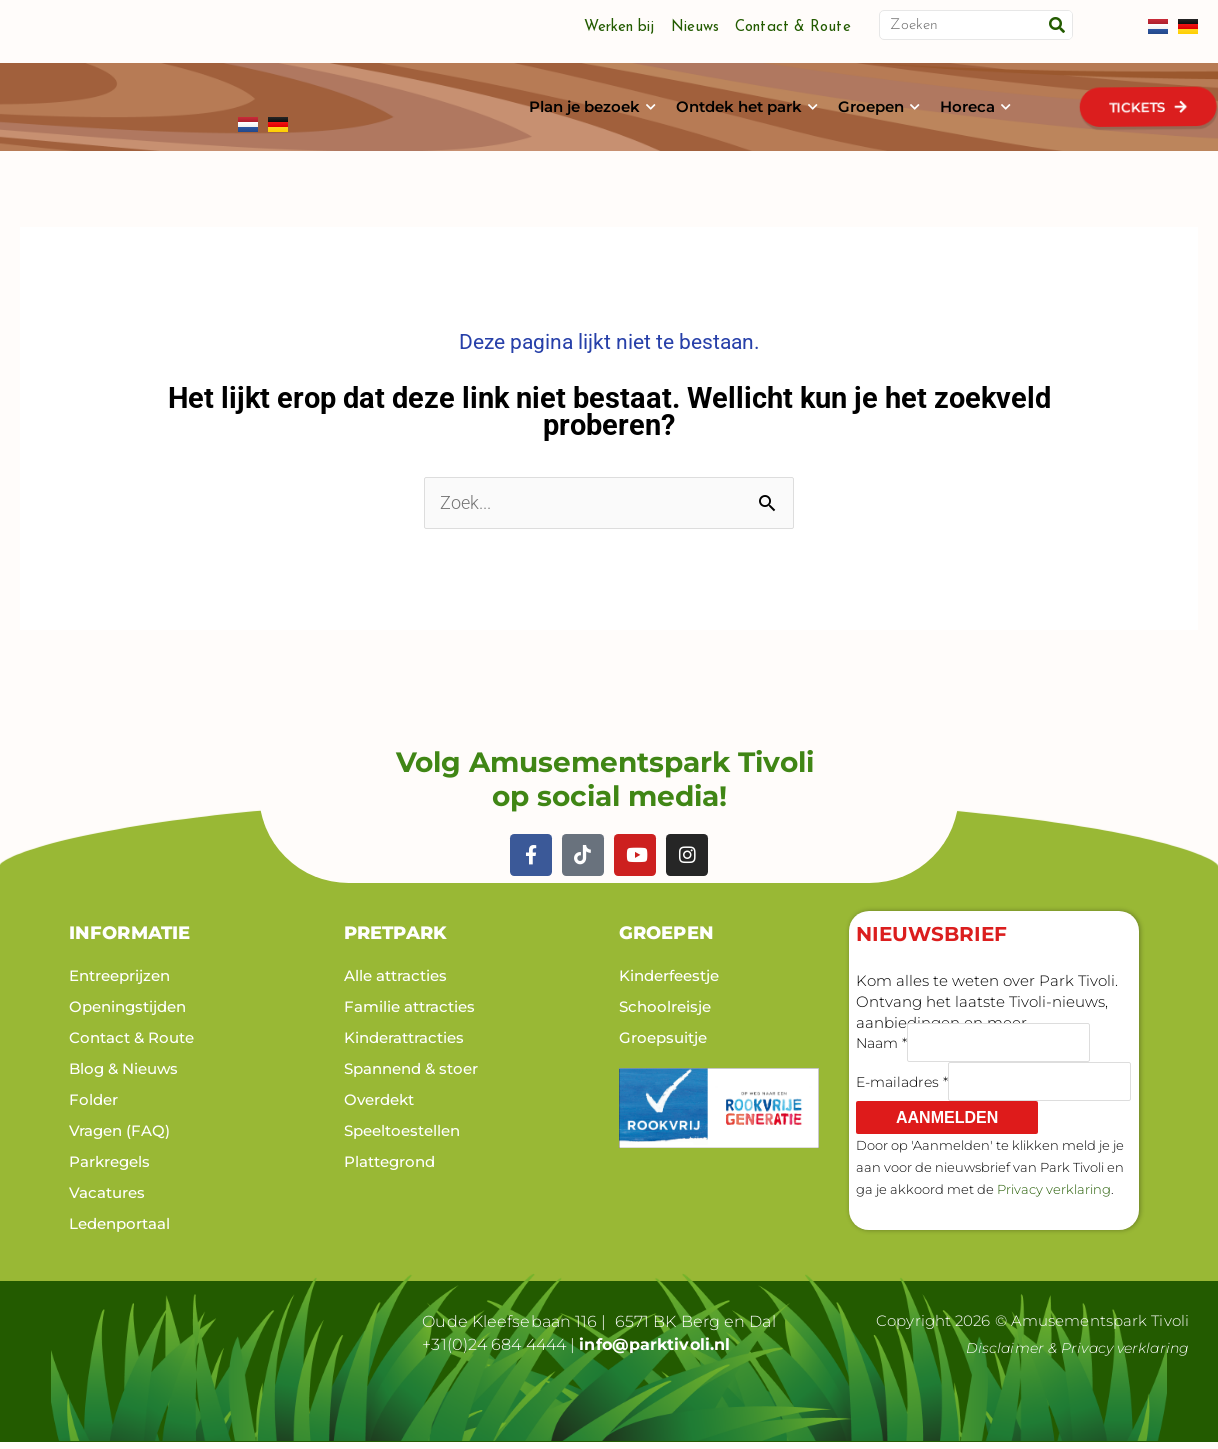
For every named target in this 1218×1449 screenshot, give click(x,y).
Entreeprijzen (119, 982)
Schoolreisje (665, 1013)
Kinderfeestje (669, 982)
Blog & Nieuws (123, 1075)
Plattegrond (389, 1168)
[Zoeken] (1057, 25)
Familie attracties (409, 1013)
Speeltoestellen (402, 1137)
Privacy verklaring (1054, 1196)
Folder (93, 1106)
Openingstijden (127, 1013)
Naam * (881, 1050)
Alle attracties (395, 982)
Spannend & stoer (411, 1075)
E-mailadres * (902, 1089)
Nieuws (695, 27)
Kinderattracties (404, 1044)
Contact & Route (793, 27)
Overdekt (379, 1106)
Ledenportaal (119, 1230)
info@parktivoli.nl (654, 1351)
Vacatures (107, 1199)
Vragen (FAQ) (119, 1137)
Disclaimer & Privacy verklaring (1071, 1355)
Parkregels (109, 1168)
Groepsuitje (663, 1044)
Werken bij (619, 27)
